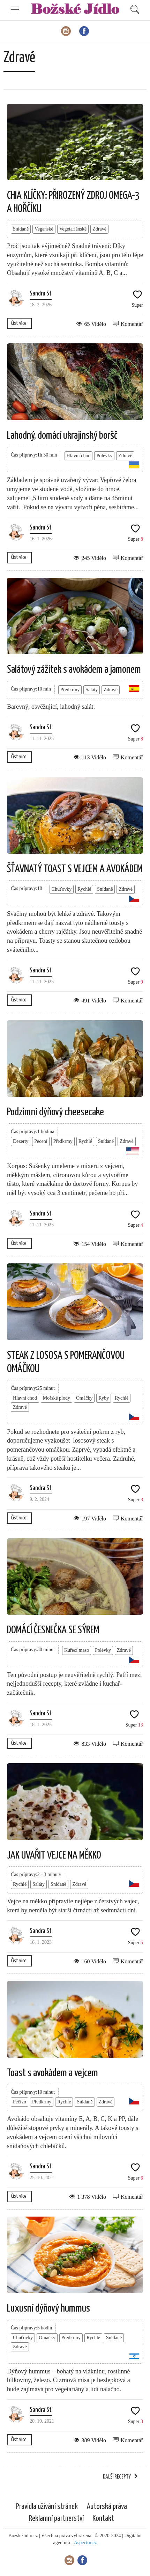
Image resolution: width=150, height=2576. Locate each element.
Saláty (91, 689)
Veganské (44, 229)
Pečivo (19, 2101)
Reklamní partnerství (56, 2519)
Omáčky (84, 1398)
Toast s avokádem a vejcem (52, 2073)
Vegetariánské (73, 229)
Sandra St (41, 293)
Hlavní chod (79, 455)
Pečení (40, 1141)
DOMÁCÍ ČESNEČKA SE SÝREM (53, 1630)
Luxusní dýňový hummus (48, 2308)
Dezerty (20, 1141)
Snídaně (21, 229)
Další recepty (117, 2477)
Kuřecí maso (76, 1650)
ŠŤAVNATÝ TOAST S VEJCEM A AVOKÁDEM (75, 869)
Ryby (103, 1398)
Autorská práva (107, 2507)
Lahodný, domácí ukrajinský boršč (62, 435)
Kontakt (103, 2519)
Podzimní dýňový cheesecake (55, 1112)
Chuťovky (62, 889)
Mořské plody (56, 1398)
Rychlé (84, 889)
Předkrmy (70, 689)
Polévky (104, 455)
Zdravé (99, 229)
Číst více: (19, 323)
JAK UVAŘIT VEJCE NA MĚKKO (54, 1855)
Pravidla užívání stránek (47, 2507)
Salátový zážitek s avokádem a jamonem (74, 669)
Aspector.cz (85, 2542)
